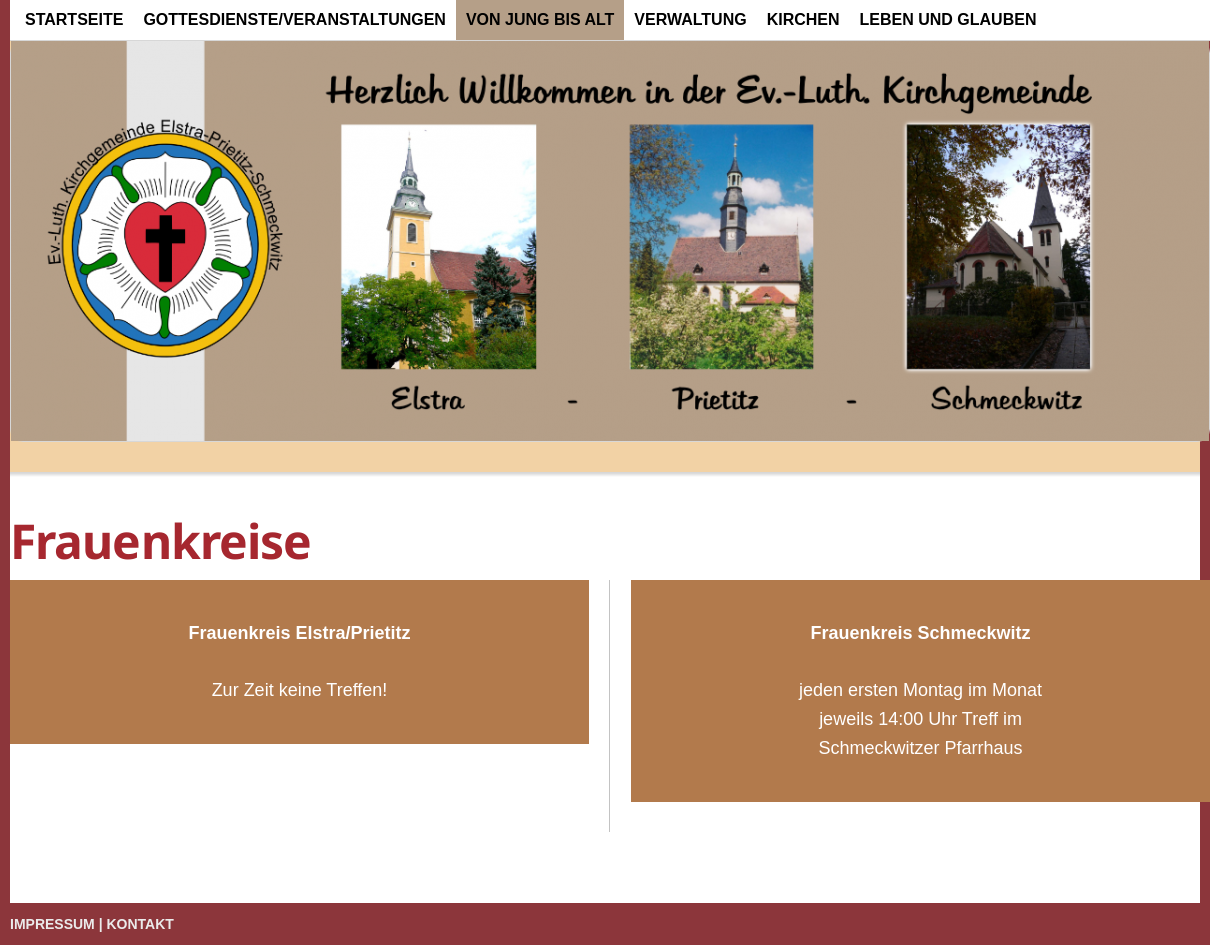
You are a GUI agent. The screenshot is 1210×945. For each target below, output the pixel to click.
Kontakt (140, 924)
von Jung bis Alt (540, 19)
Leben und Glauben (948, 19)
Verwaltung (690, 19)
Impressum (52, 924)
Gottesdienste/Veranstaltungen (294, 19)
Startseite (74, 19)
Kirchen (803, 19)
